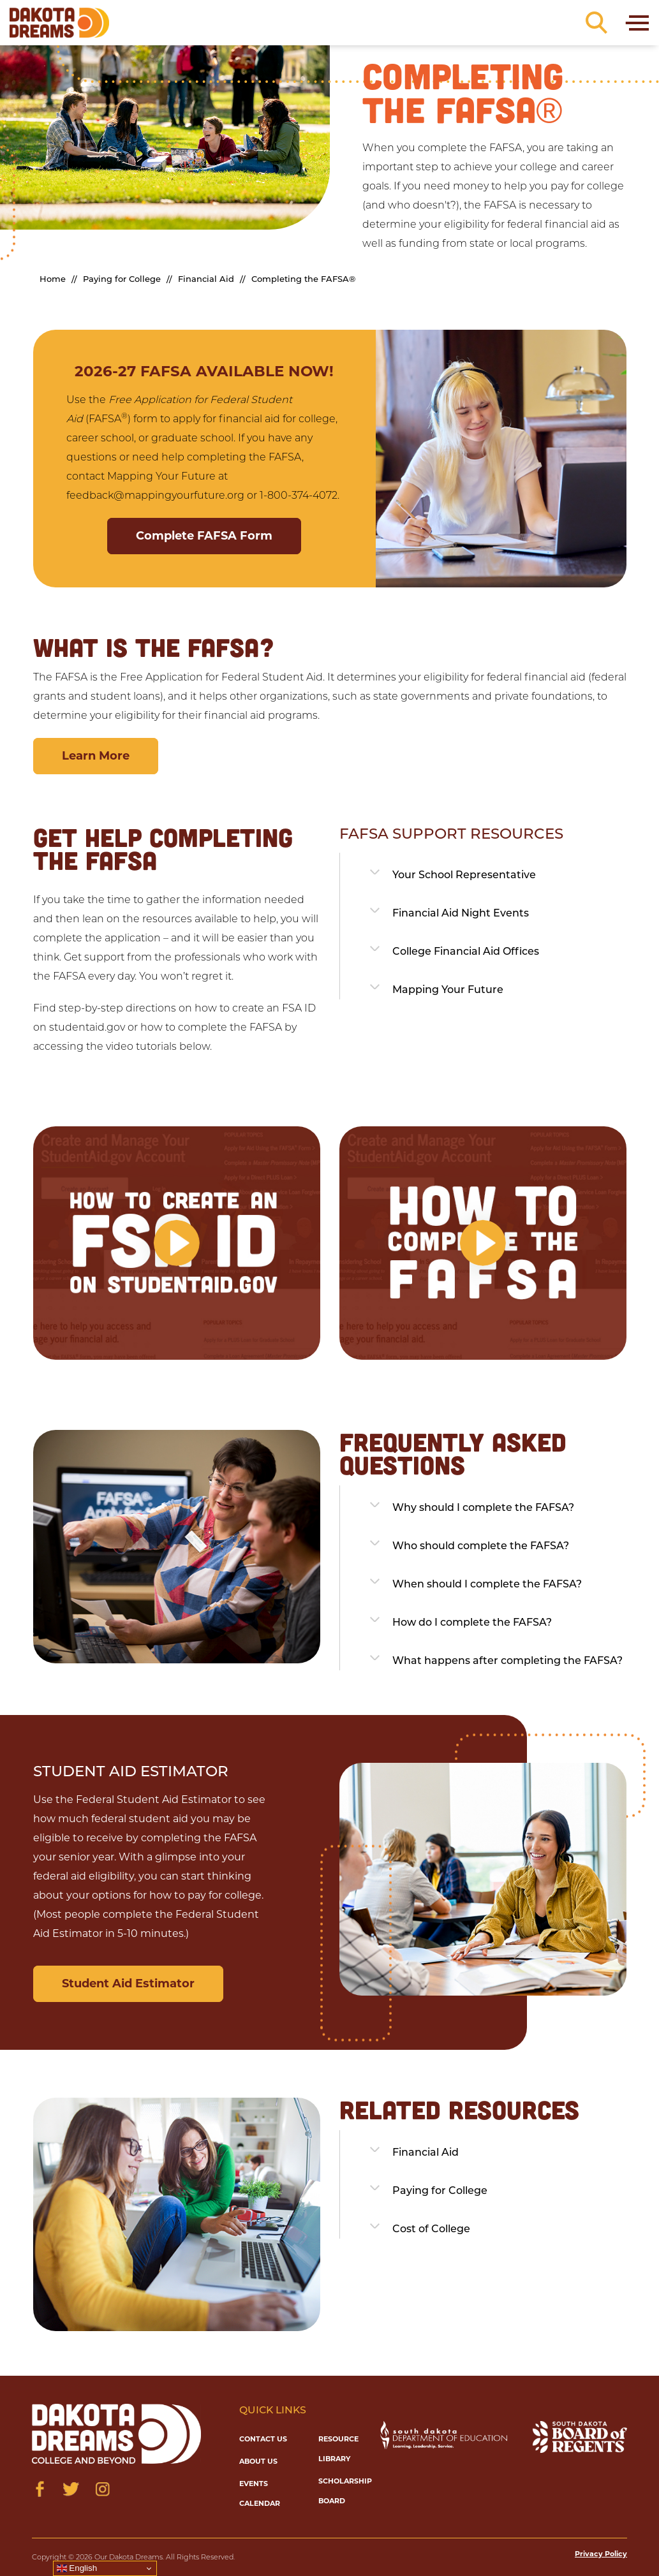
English (77, 2568)
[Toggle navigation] (636, 22)
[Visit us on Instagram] (102, 2489)
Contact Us (263, 2438)
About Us (258, 2461)
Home (53, 279)
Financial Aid (206, 279)
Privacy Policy (601, 2553)
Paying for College (122, 279)
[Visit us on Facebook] (40, 2489)
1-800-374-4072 (298, 495)
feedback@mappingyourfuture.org (155, 495)
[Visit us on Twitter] (71, 2489)
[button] (176, 1243)
